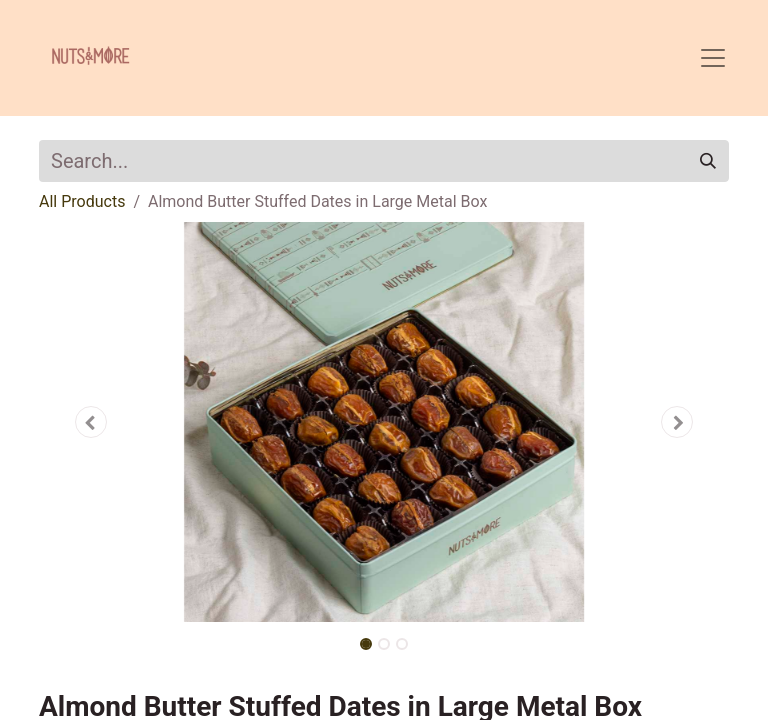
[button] (91, 422)
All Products (82, 201)
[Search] (708, 161)
